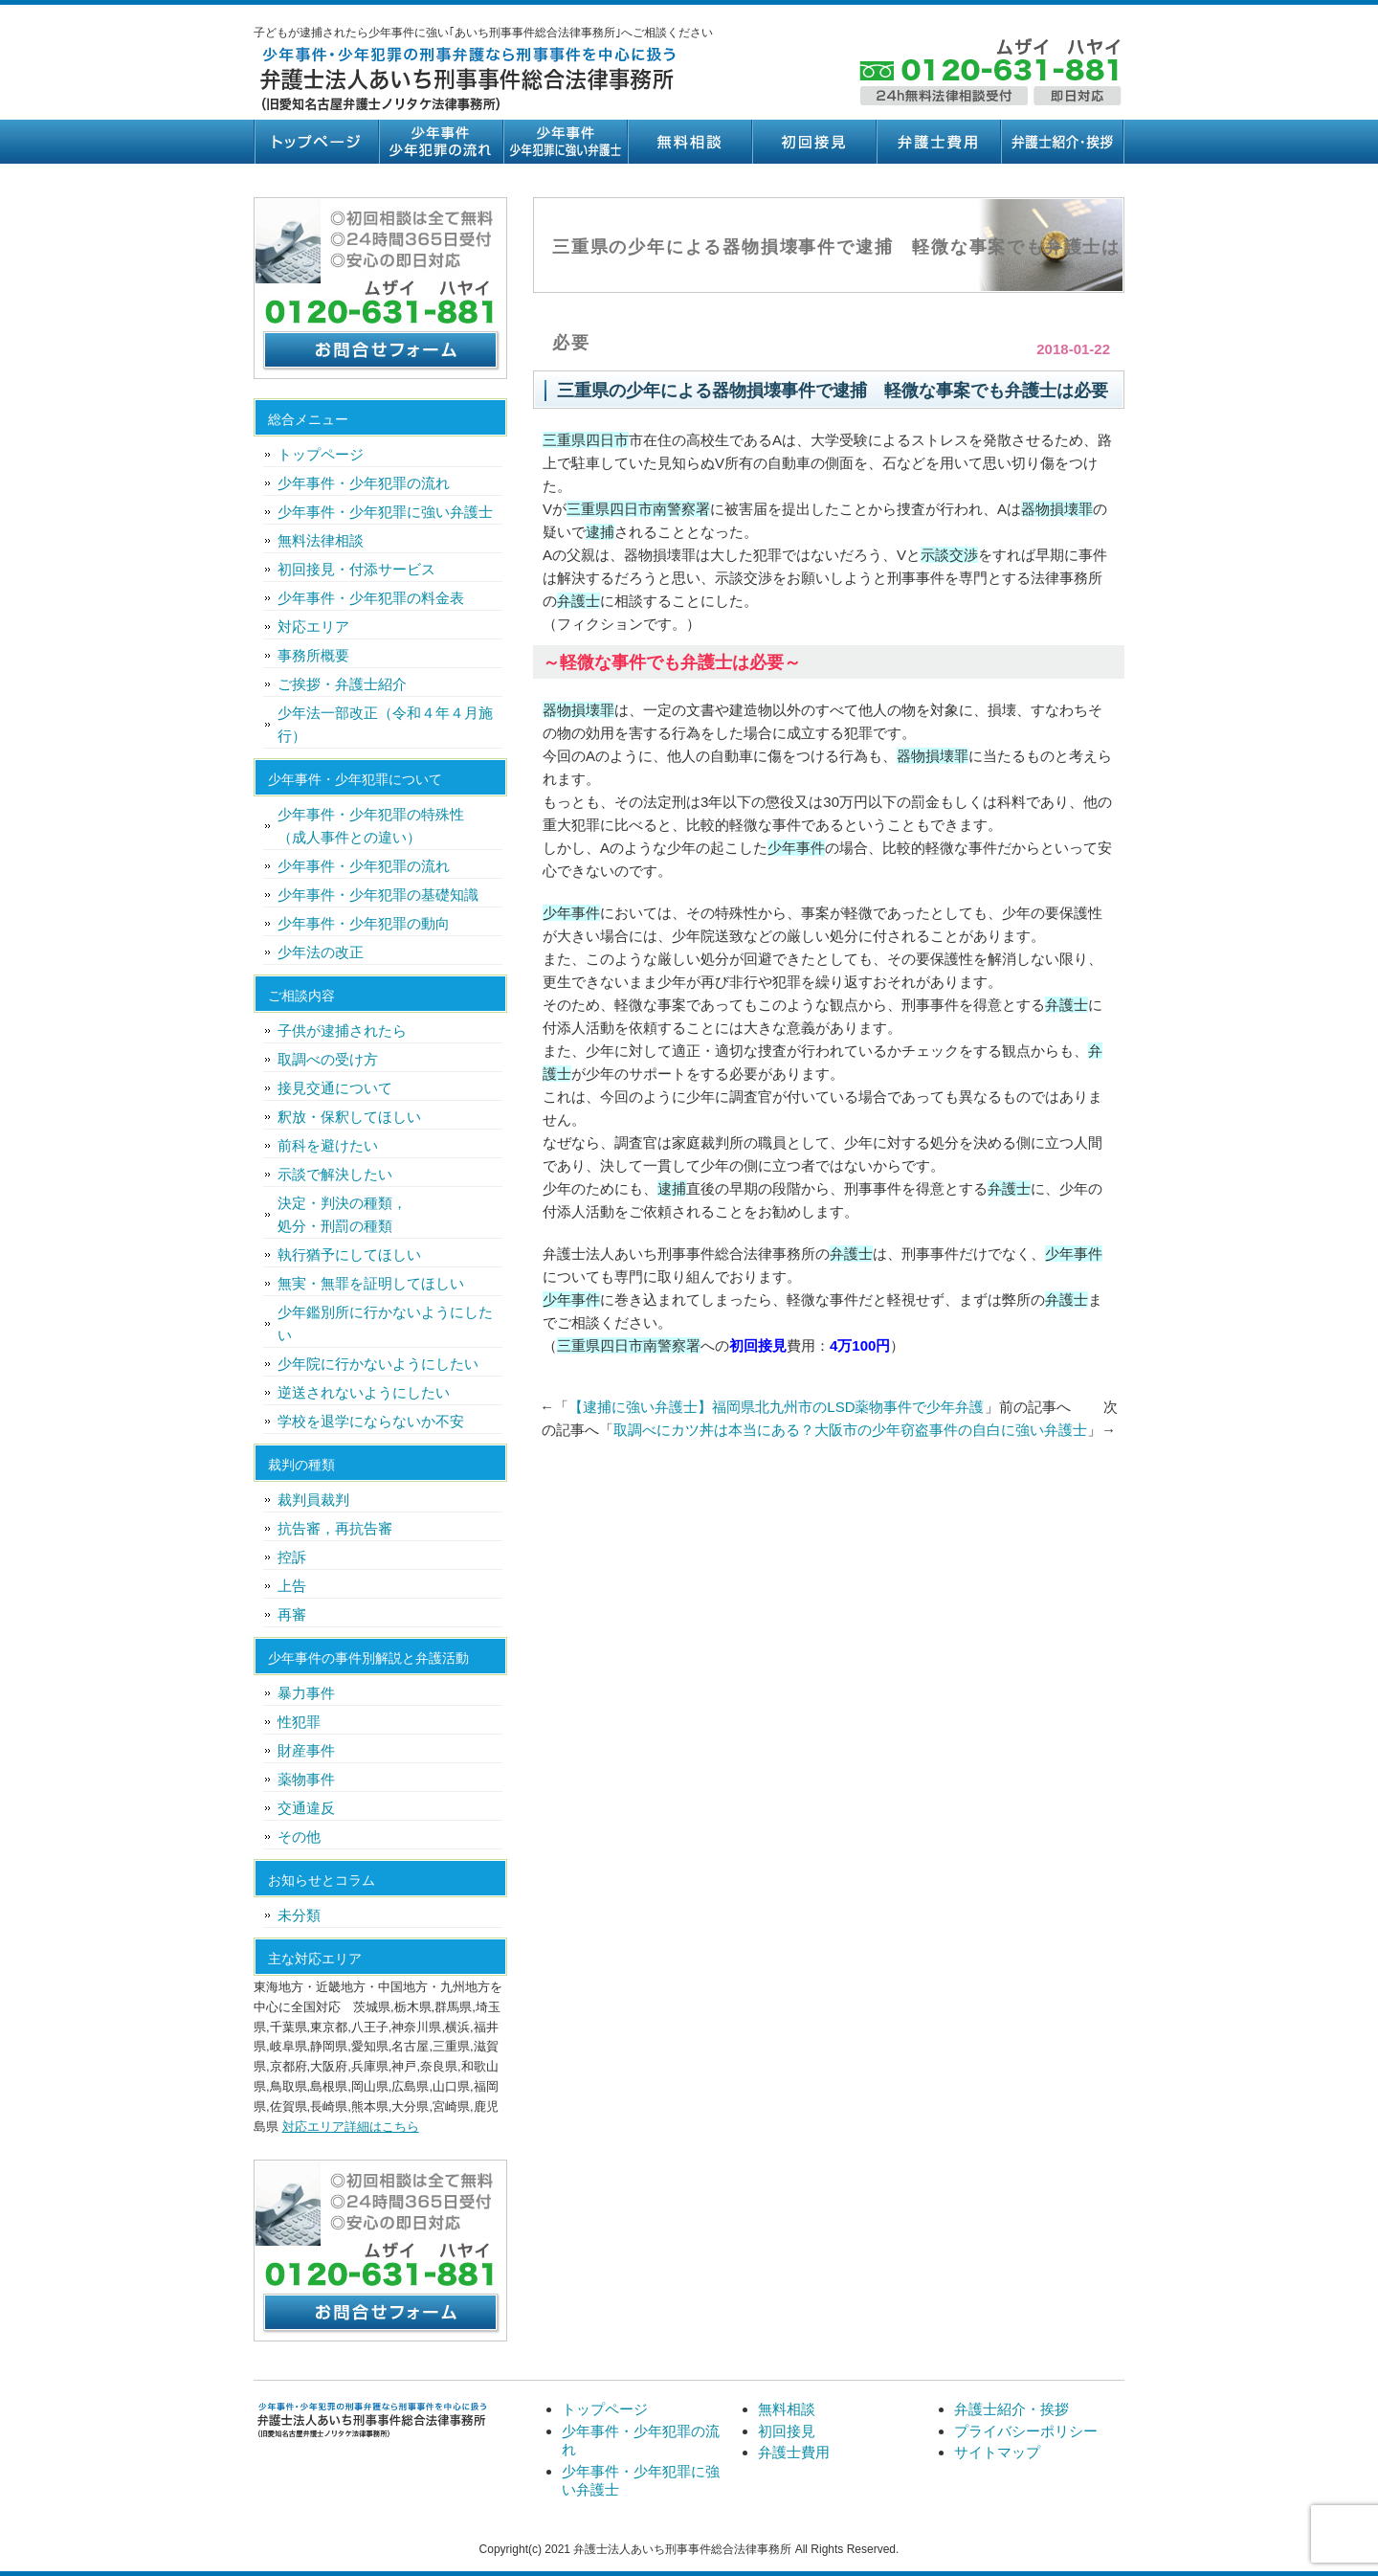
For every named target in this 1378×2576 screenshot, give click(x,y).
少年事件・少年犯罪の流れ (440, 142)
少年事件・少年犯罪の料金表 (371, 598)
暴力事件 (306, 1693)
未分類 (299, 1915)
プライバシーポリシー (1026, 2431)
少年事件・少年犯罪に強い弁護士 (564, 142)
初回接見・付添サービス (356, 569)
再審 (292, 1614)
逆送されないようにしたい (364, 1392)
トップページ (316, 142)
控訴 (292, 1557)
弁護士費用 (938, 142)
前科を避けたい (328, 1145)
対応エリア (313, 626)
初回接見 (813, 142)
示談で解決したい (335, 1174)
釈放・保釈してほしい (349, 1117)
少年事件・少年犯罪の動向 (364, 923)
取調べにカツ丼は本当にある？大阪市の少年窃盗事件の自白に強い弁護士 (850, 1430)
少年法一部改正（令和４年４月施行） (385, 724)
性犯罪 (299, 1722)
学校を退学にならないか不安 (371, 1421)
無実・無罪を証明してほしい (371, 1283)
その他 (299, 1836)
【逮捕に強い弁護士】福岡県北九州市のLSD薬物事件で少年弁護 (776, 1407)
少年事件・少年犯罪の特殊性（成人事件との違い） (371, 825)
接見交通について (335, 1088)
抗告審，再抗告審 (335, 1528)
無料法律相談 (321, 540)
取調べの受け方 (328, 1059)
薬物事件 (306, 1779)
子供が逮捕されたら (342, 1030)
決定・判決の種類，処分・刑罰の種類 (342, 1214)
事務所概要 (313, 655)
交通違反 (306, 1808)
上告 (292, 1586)
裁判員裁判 (313, 1499)
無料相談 (689, 142)
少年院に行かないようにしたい (378, 1363)
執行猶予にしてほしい (349, 1254)
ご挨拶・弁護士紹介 (342, 684)
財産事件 (306, 1750)
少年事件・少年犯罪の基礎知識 (378, 894)
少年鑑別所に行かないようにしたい (385, 1323)
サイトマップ (997, 2452)
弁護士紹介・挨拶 (1062, 142)
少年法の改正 (321, 952)
